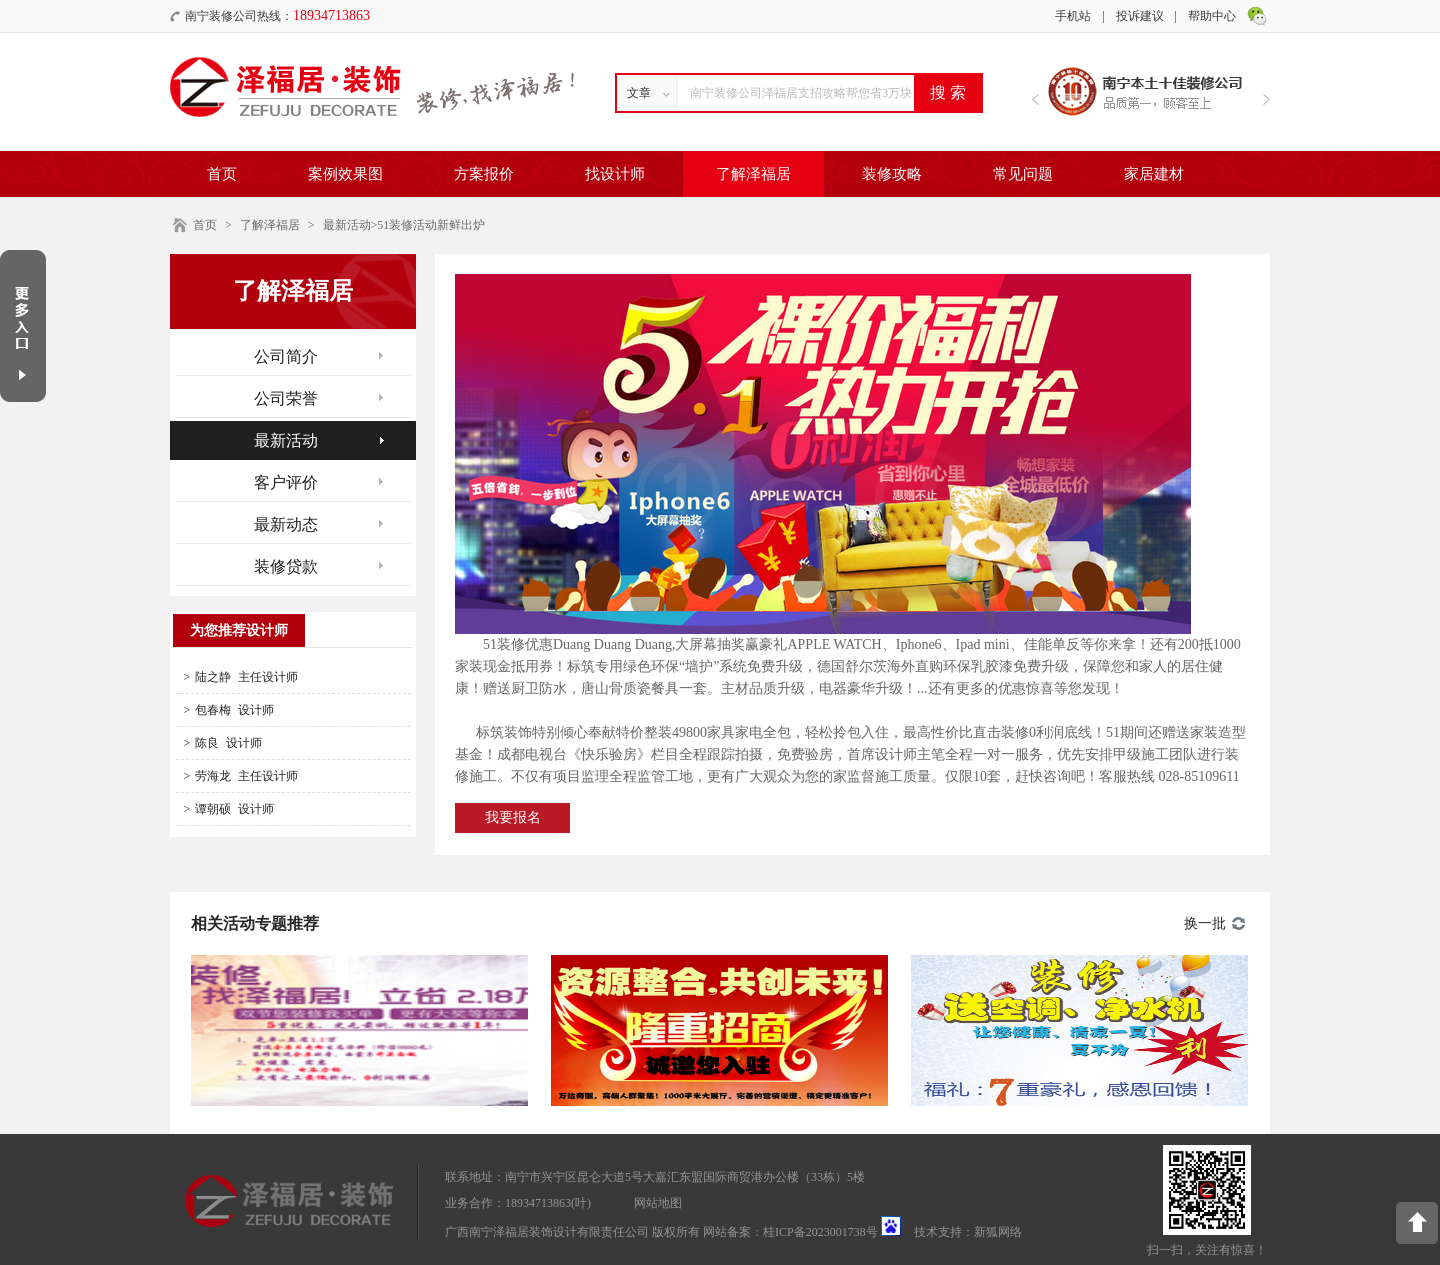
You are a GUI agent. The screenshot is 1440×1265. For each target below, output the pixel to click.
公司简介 (286, 356)
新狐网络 (998, 1232)
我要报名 (513, 817)
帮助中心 (1212, 16)
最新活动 (347, 225)
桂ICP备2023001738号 (820, 1232)
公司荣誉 (286, 398)
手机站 (1073, 16)
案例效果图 (345, 174)
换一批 (1205, 923)
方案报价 (484, 174)
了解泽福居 (753, 174)
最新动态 (286, 524)
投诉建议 (1140, 16)
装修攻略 (892, 174)
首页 (222, 174)
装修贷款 (286, 566)
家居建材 (1154, 174)
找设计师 (615, 174)
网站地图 (658, 1203)
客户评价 (286, 482)
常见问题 (1023, 174)
